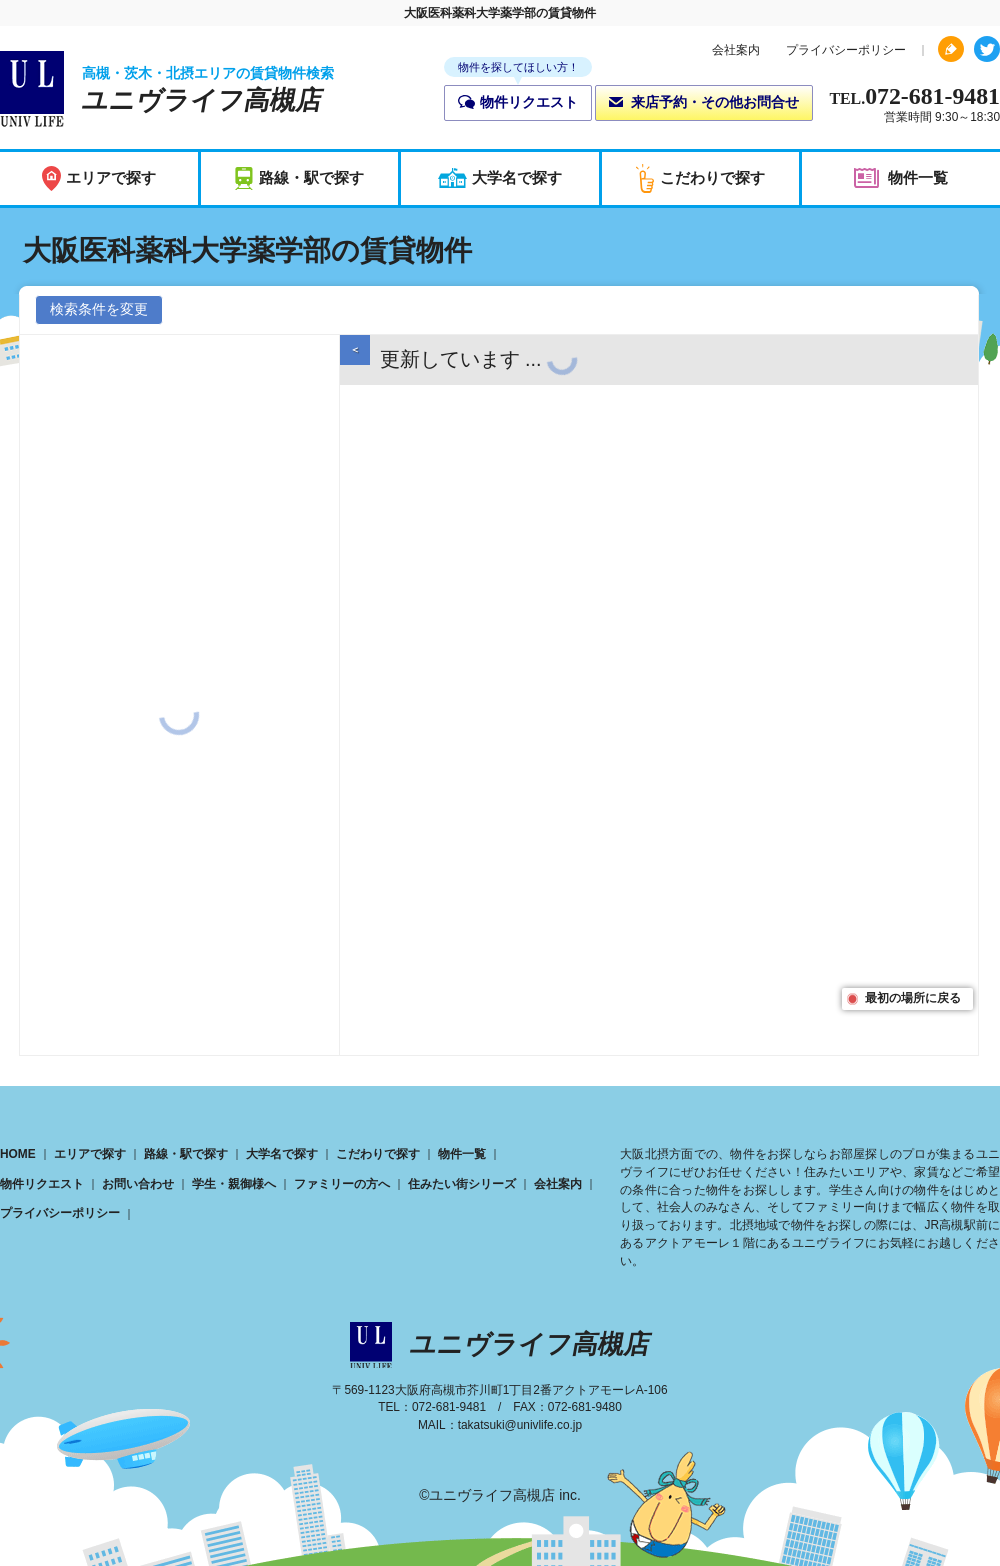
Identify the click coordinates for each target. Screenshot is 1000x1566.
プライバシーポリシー (846, 50)
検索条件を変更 (99, 309)
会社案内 (736, 50)
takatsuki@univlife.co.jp (520, 1425)
